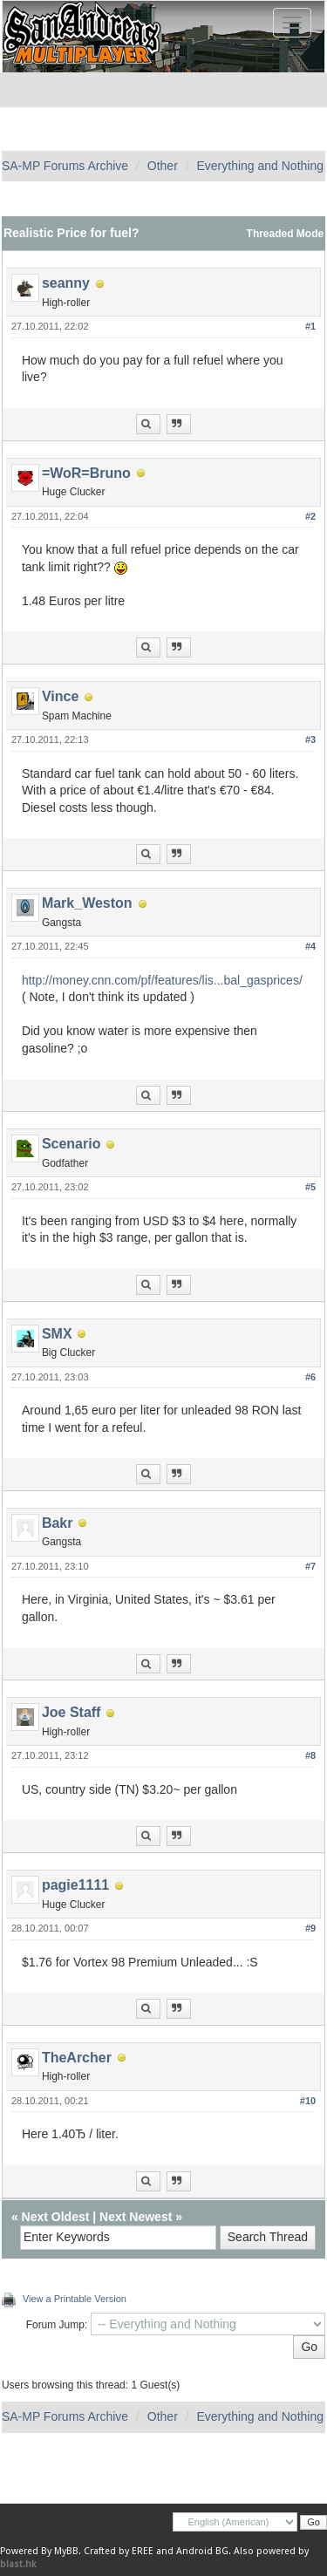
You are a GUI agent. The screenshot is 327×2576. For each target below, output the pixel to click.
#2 (310, 516)
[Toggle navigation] (292, 22)
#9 (310, 1928)
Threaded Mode (285, 234)
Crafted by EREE (118, 2551)
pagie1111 (75, 1884)
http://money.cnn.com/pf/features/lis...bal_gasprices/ (162, 980)
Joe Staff (71, 1712)
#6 (310, 1377)
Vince (60, 696)
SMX (57, 1333)
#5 (310, 1187)
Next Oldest (56, 2217)
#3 (310, 739)
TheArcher (77, 2057)
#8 (310, 1755)
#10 (308, 2101)
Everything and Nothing (260, 166)
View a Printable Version (74, 2298)
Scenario (71, 1143)
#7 (310, 1566)
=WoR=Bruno (86, 473)
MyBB (66, 2551)
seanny (66, 283)
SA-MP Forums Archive (65, 166)
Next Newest (135, 2217)
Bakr (57, 1523)
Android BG (202, 2551)
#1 (310, 326)
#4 (310, 946)
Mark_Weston (87, 903)
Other (162, 166)
